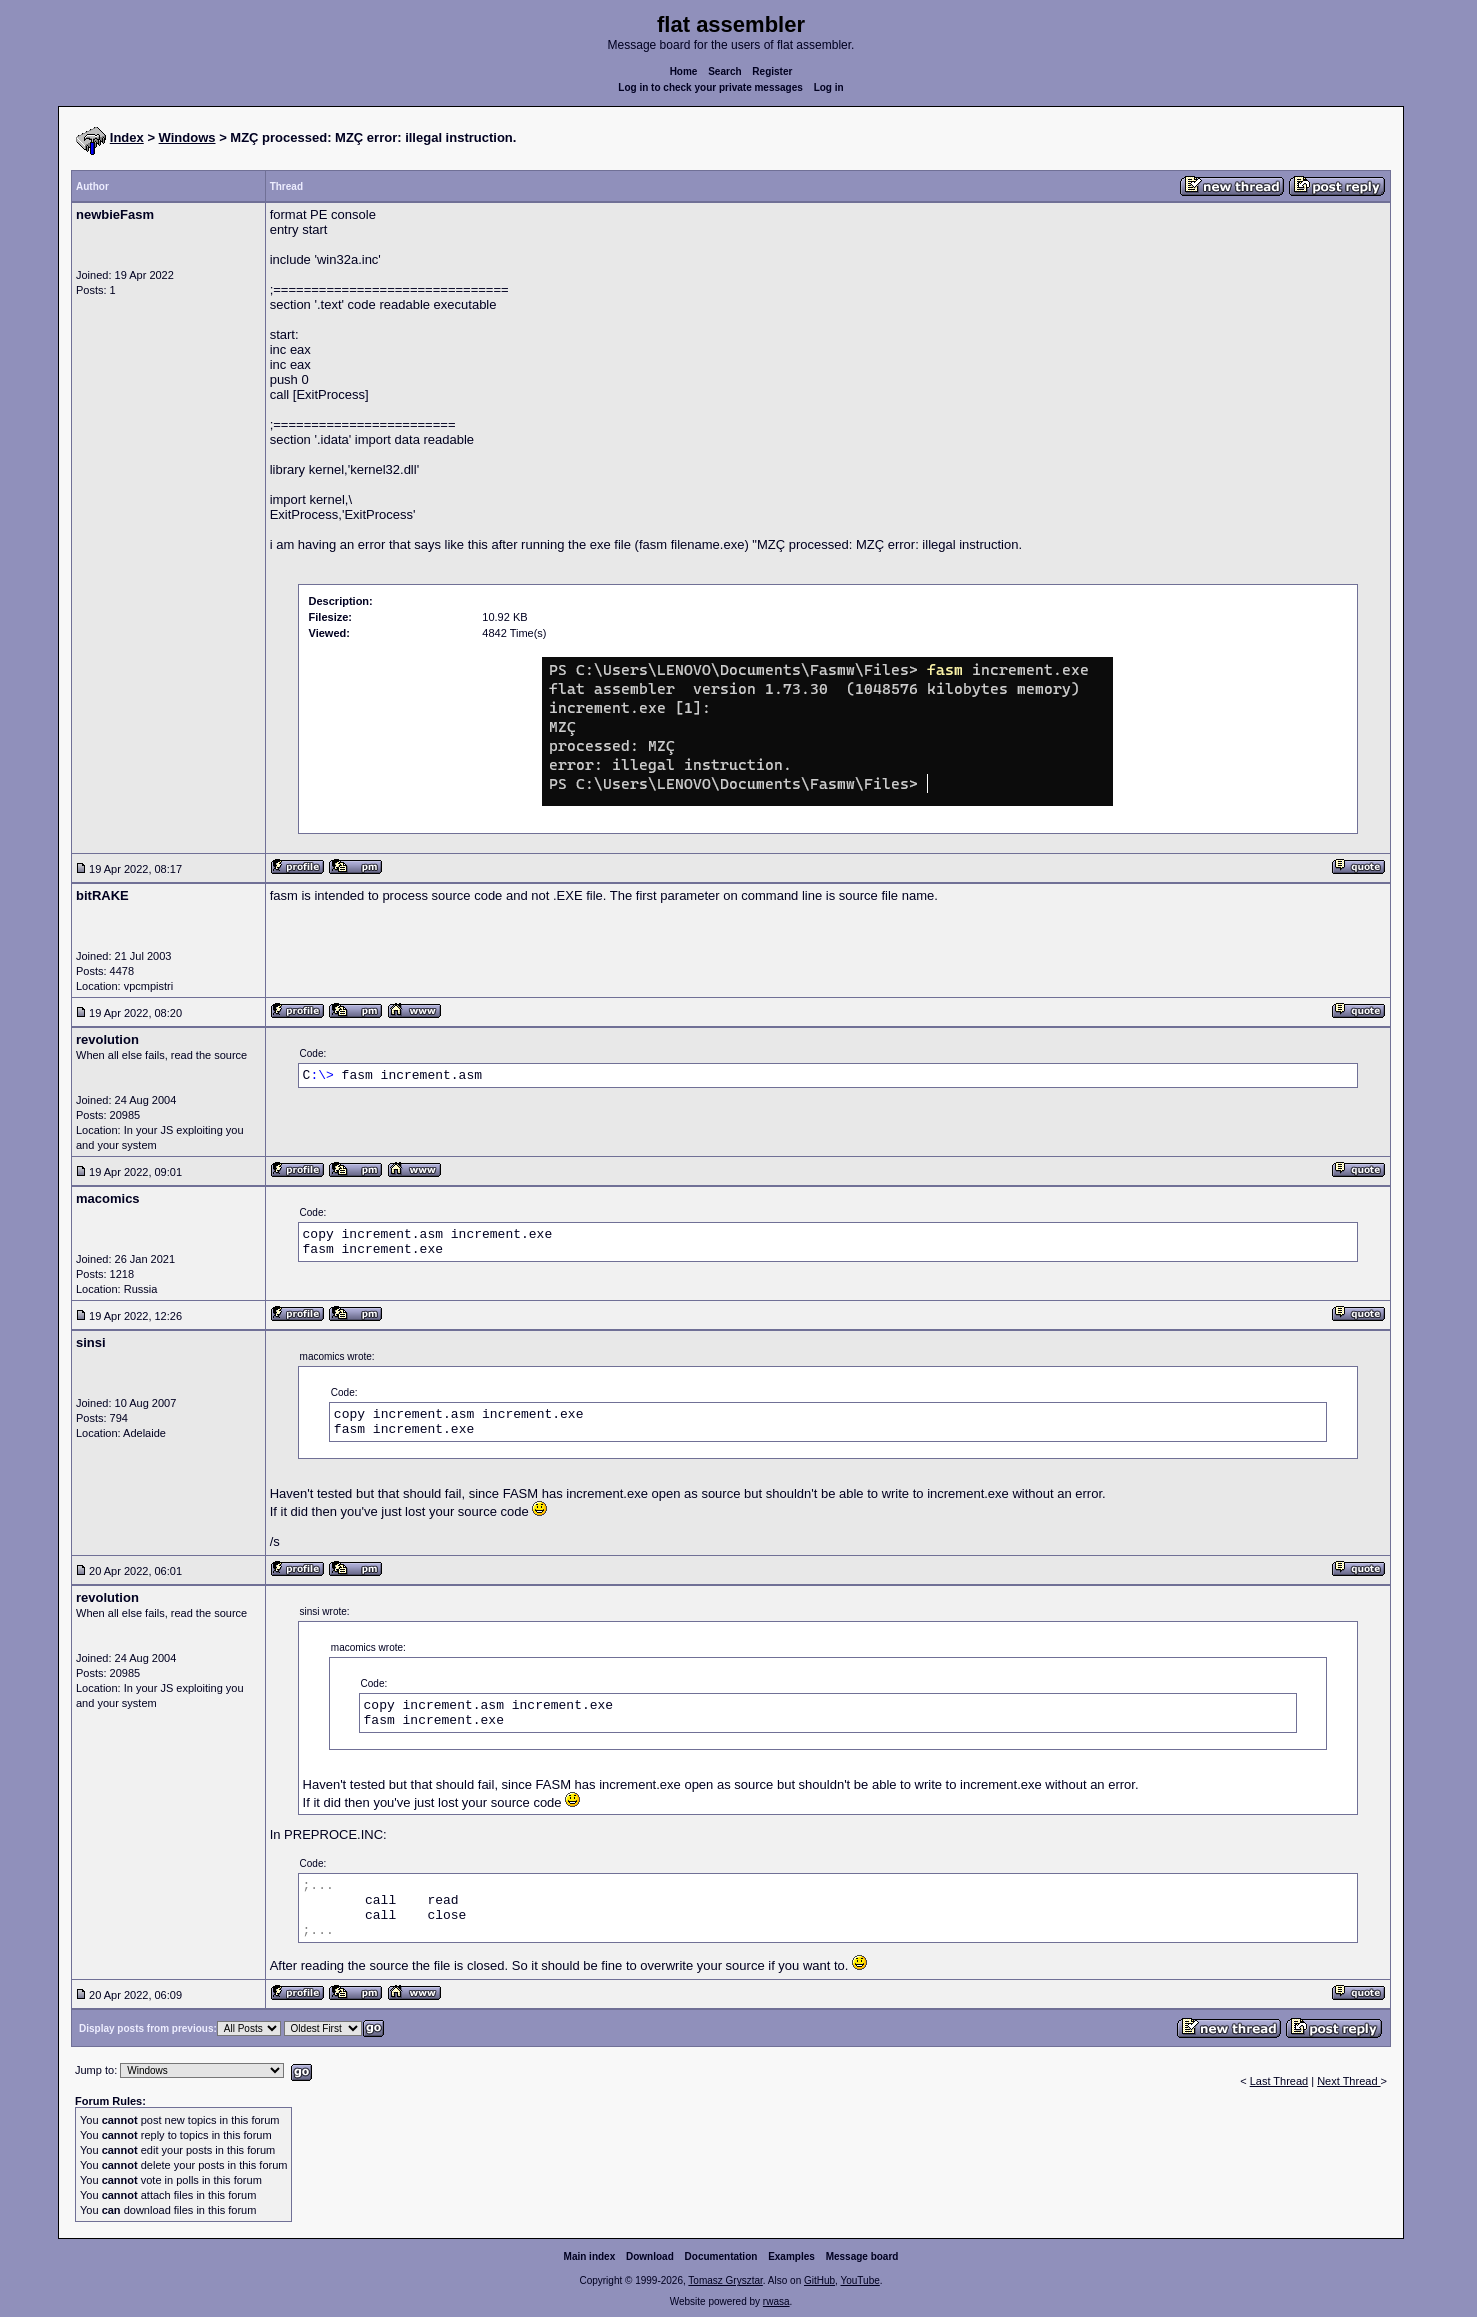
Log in (829, 87)
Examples (791, 2256)
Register (772, 71)
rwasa (776, 2301)
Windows (187, 137)
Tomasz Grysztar (725, 2280)
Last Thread (1279, 2081)
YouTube (859, 2280)
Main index (590, 2256)
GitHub (819, 2280)
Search (724, 71)
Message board (862, 2256)
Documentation (721, 2256)
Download (650, 2256)
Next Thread (1348, 2081)
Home (684, 71)
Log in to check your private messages (710, 87)
